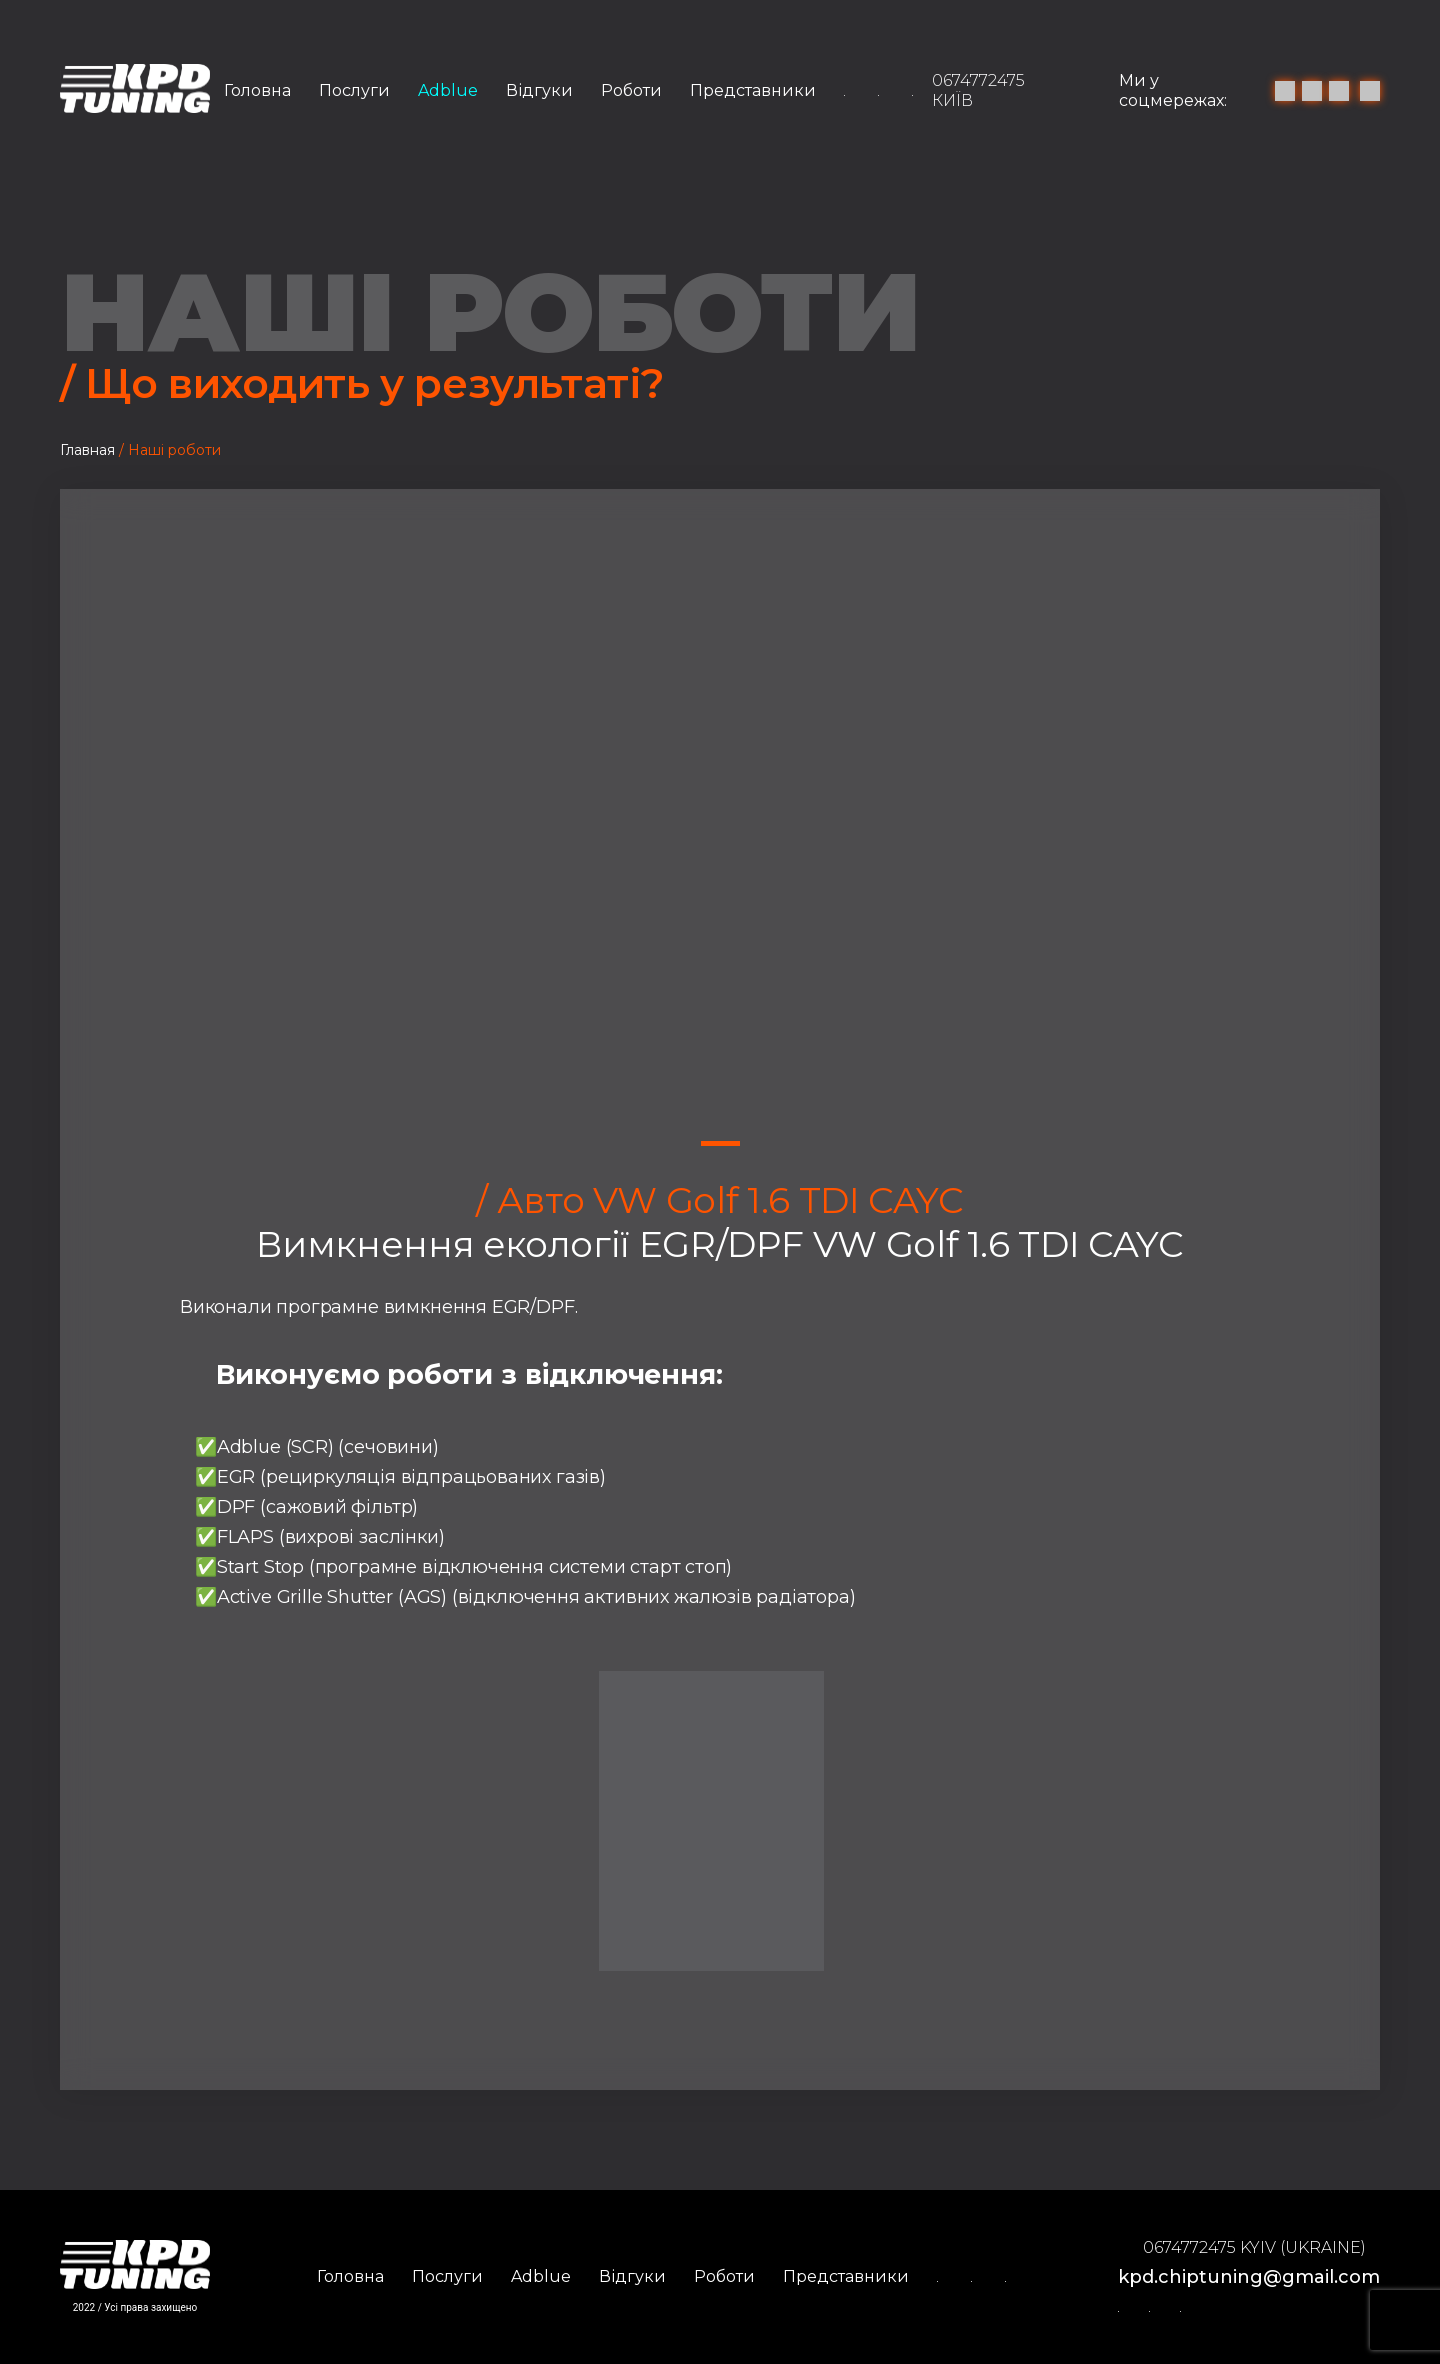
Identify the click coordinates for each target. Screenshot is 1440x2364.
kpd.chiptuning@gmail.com (1249, 2277)
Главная (87, 450)
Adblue (448, 90)
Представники (753, 90)
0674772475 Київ (978, 90)
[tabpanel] (720, 834)
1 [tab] (720, 1143)
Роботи (631, 90)
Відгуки (539, 90)
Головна (257, 90)
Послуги (354, 90)
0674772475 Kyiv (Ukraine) (1254, 2247)
